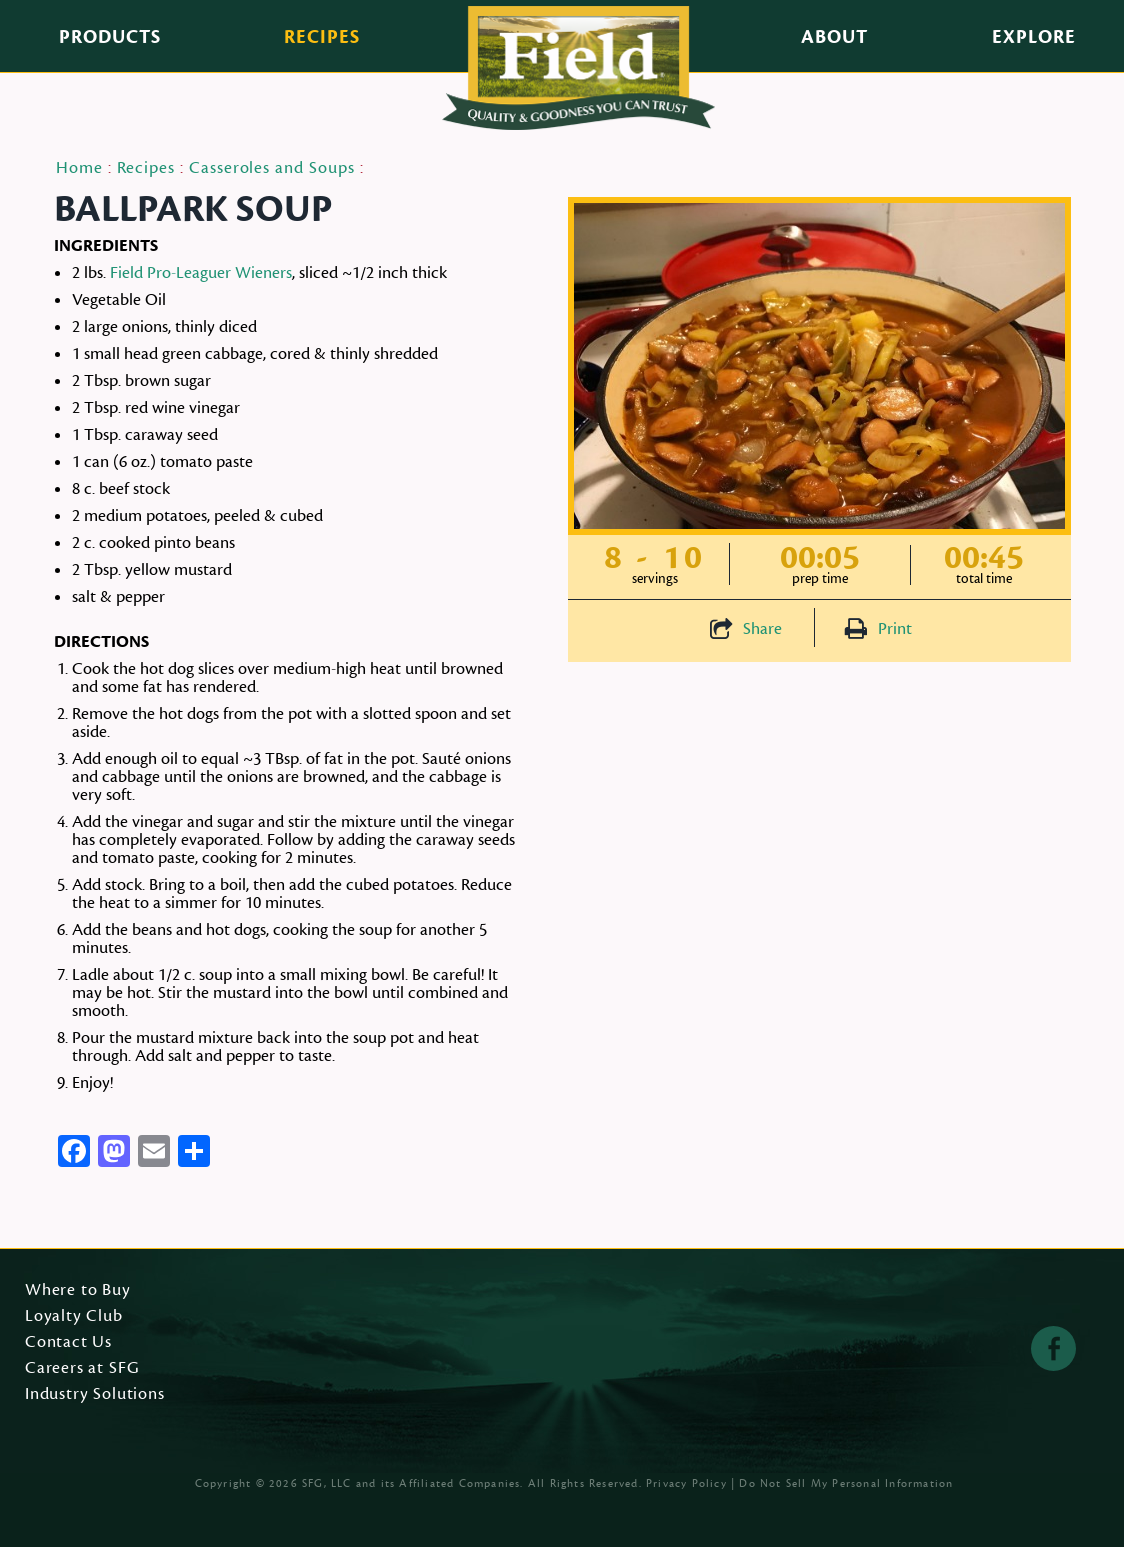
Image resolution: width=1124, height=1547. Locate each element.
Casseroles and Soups (272, 168)
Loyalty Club (74, 1317)
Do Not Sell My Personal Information (846, 1483)
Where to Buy (78, 1291)
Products (110, 37)
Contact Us (68, 1343)
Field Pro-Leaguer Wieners (201, 273)
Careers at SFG (82, 1369)
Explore (1034, 37)
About (834, 37)
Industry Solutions (95, 1395)
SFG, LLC (327, 1483)
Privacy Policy (686, 1483)
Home (79, 168)
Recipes (322, 37)
